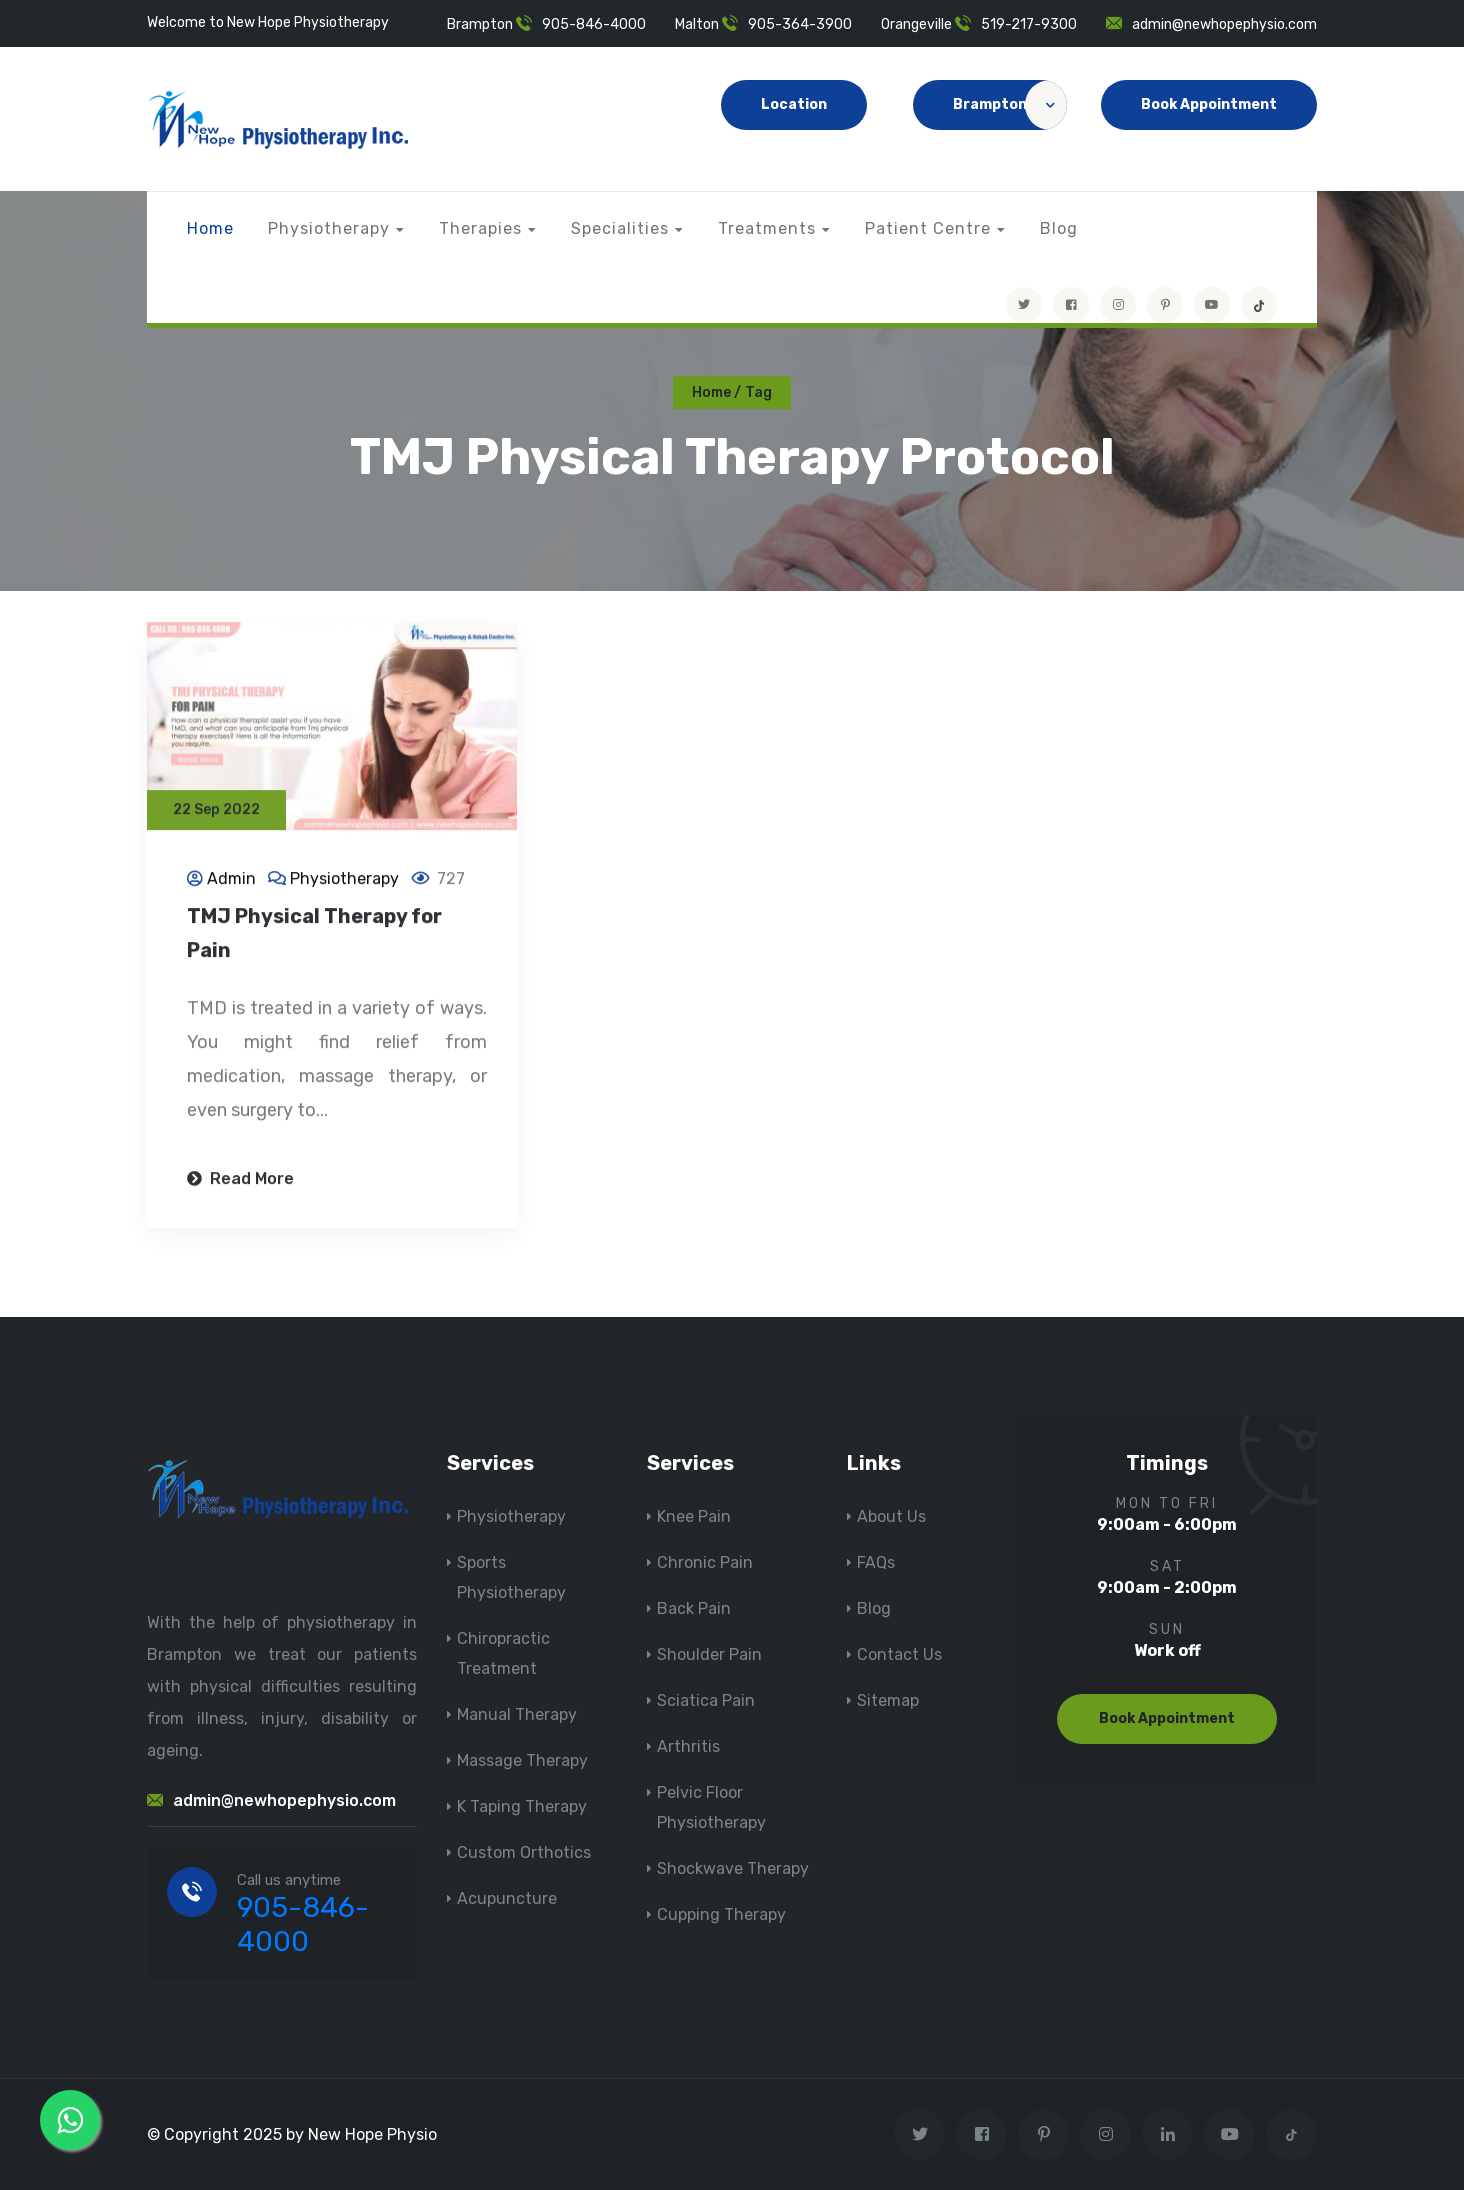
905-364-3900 (800, 24)
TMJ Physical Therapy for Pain (314, 935)
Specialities (620, 228)
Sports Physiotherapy (511, 1577)
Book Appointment (1209, 104)
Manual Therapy (517, 1714)
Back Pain (694, 1608)
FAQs (876, 1562)
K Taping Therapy (522, 1806)
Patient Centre (928, 228)
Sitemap (888, 1700)
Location (794, 104)
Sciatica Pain (706, 1700)
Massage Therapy (522, 1760)
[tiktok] (1259, 305)
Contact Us (899, 1654)
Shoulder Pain (709, 1654)
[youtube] (1212, 305)
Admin (231, 880)
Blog (1059, 228)
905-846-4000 (594, 24)
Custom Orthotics (524, 1852)
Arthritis (688, 1746)
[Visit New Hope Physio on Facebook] (1071, 305)
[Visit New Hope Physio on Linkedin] (1167, 2134)
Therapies (480, 228)
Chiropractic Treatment (503, 1653)
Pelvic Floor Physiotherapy (711, 1807)
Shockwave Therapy (733, 1868)
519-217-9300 (1029, 24)
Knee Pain (694, 1516)
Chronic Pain (705, 1562)
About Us (891, 1516)
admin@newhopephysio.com (1224, 24)
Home (210, 228)
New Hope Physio (372, 2134)
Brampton (1010, 105)
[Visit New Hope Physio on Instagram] (1118, 305)
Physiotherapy (329, 228)
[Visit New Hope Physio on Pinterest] (1165, 305)
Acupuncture (507, 1898)
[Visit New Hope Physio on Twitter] (1024, 305)
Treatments (767, 228)
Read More (240, 1180)
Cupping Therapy (721, 1914)
